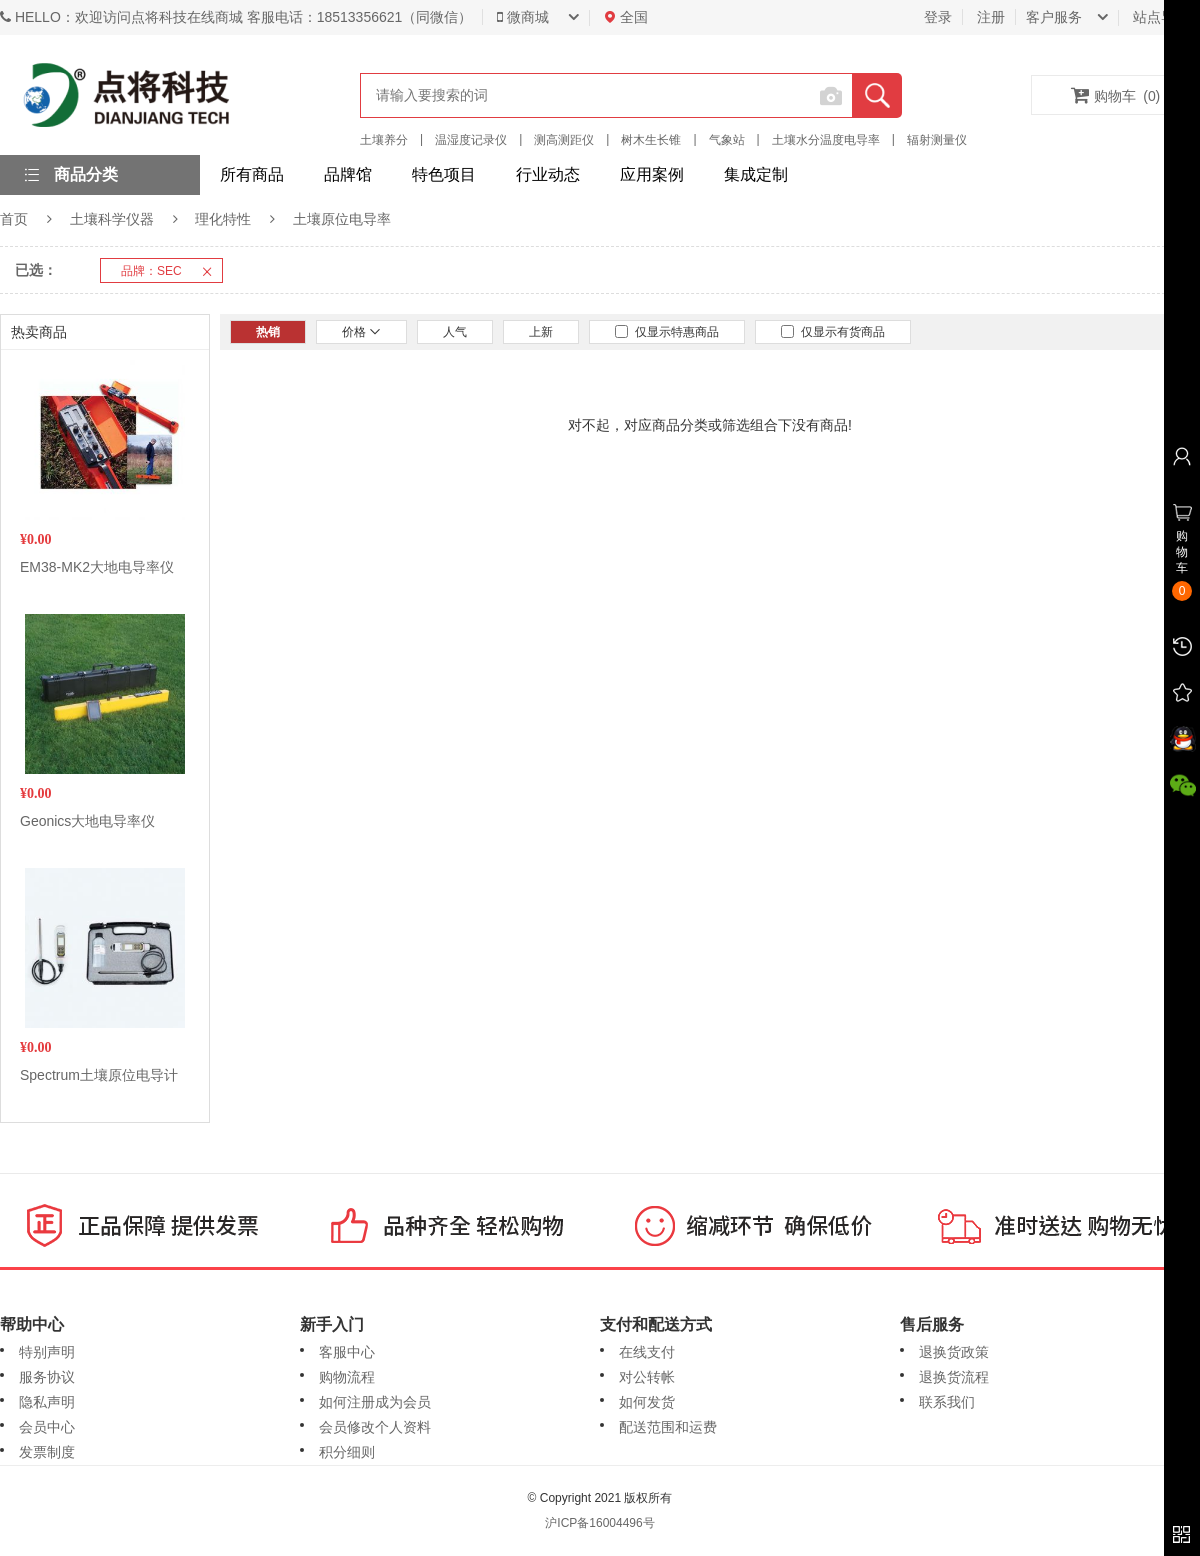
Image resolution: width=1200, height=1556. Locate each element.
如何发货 (647, 1402)
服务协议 (47, 1377)
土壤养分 (384, 140)
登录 (938, 17)
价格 (361, 332)
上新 (541, 332)
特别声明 (47, 1352)
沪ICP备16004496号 (599, 1523)
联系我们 (947, 1402)
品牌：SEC (171, 271)
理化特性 (223, 219)
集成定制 (756, 174)
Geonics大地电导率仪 (87, 821)
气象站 (727, 140)
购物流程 (347, 1377)
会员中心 (47, 1427)
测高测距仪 (564, 140)
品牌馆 (348, 174)
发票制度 (47, 1452)
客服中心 (347, 1352)
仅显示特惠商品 (667, 332)
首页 (14, 219)
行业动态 (548, 174)
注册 (991, 17)
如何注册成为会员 (375, 1402)
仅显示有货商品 (833, 332)
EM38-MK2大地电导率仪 (97, 567)
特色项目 (444, 174)
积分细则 (347, 1452)
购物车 (1116, 95)
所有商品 (252, 174)
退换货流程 (954, 1377)
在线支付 (647, 1352)
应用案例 (652, 174)
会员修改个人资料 (375, 1427)
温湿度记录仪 (471, 140)
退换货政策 (954, 1352)
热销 (268, 332)
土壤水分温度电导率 (826, 140)
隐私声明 (47, 1402)
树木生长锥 (651, 140)
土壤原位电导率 (342, 219)
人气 (455, 332)
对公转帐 (647, 1377)
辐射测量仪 (937, 140)
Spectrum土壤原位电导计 (99, 1075)
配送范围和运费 (668, 1427)
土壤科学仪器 (112, 219)
